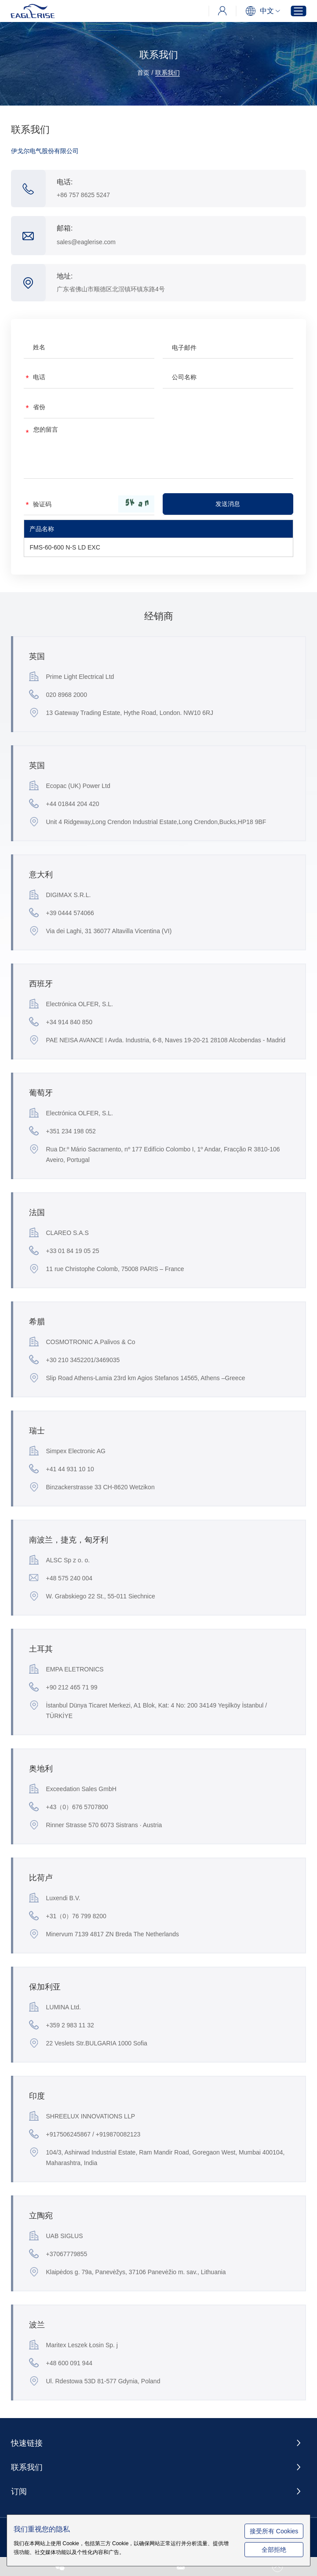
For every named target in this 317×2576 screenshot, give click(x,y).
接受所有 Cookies (277, 2526)
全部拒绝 (277, 2549)
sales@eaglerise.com (86, 242)
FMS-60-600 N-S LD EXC (65, 547)
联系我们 (167, 72)
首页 (143, 72)
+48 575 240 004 (61, 1578)
